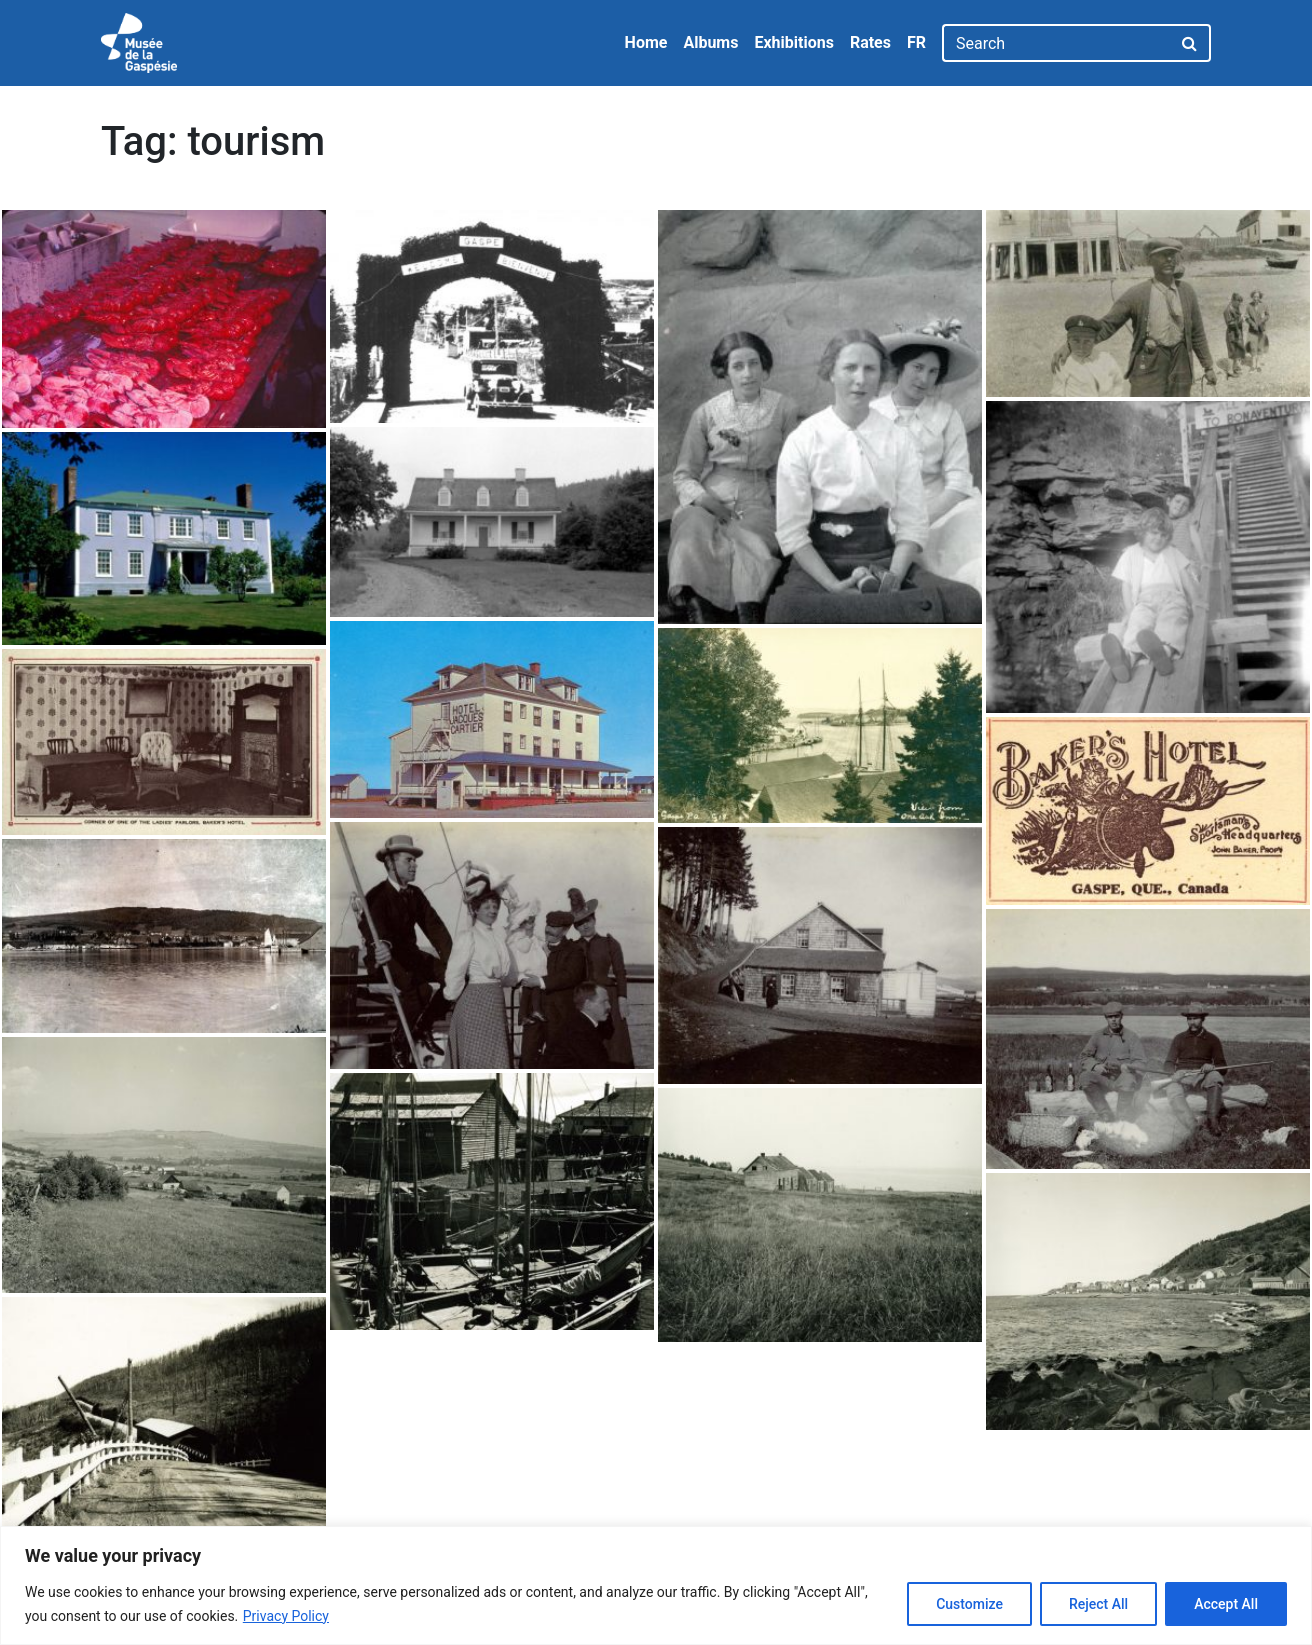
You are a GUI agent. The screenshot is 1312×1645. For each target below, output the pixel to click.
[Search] (1056, 43)
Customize (969, 1604)
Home (646, 42)
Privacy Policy (286, 1616)
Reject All (1098, 1604)
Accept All (1226, 1604)
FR (916, 42)
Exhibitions (793, 42)
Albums (710, 42)
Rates (870, 42)
